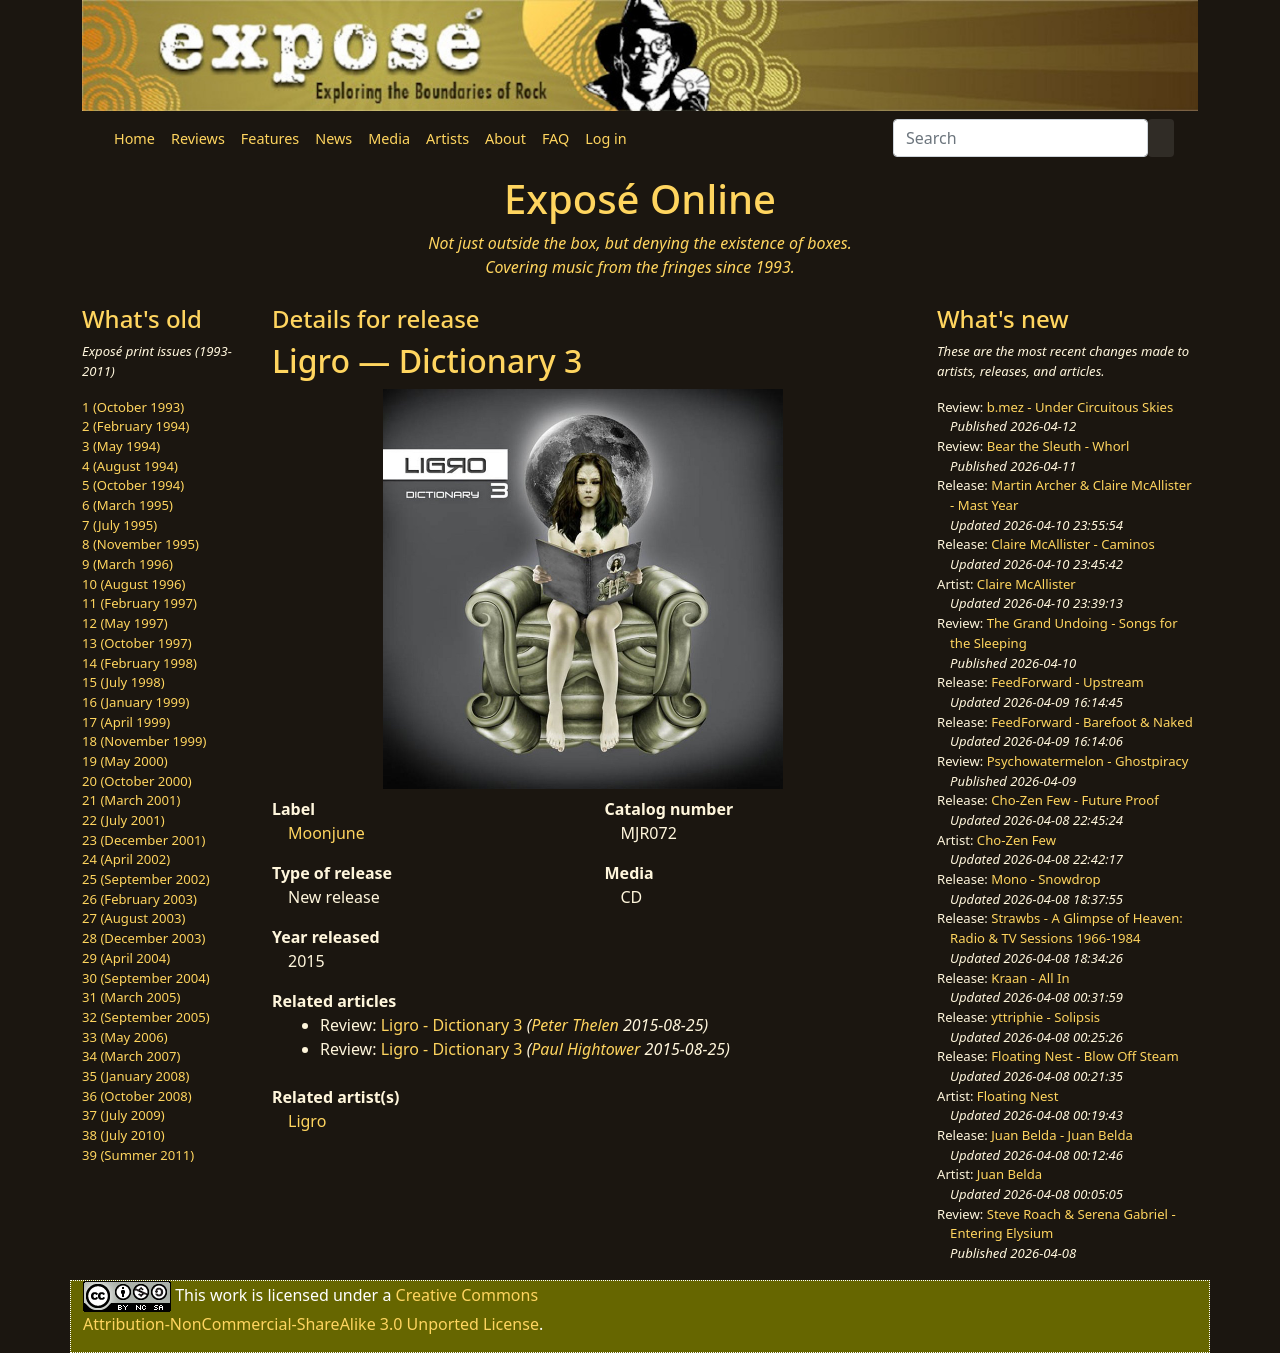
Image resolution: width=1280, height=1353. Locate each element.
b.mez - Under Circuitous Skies (1080, 407)
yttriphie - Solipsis (1045, 1017)
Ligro (307, 1121)
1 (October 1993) (133, 407)
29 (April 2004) (126, 958)
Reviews (198, 138)
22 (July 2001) (123, 820)
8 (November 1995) (140, 544)
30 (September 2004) (146, 978)
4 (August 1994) (130, 466)
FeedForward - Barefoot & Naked (1091, 722)
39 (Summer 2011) (138, 1155)
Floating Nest (1018, 1096)
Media (389, 138)
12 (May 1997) (125, 623)
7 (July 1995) (119, 525)
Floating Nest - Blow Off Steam (1084, 1056)
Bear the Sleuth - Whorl (1058, 446)
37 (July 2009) (123, 1115)
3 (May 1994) (121, 446)
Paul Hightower (585, 1049)
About (505, 138)
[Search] (1020, 138)
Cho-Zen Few (1016, 840)
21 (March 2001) (131, 800)
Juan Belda (1009, 1174)
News (333, 138)
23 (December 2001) (143, 840)
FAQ (555, 138)
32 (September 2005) (146, 1017)
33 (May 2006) (125, 1037)
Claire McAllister (1026, 584)
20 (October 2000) (137, 781)
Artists (447, 138)
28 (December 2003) (143, 938)
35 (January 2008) (135, 1076)
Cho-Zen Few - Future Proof (1074, 800)
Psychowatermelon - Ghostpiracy (1088, 761)
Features (270, 138)
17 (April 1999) (126, 722)
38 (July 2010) (123, 1135)
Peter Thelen (575, 1025)
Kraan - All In (1030, 978)
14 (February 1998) (139, 663)
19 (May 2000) (125, 761)
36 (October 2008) (137, 1096)
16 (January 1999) (135, 702)
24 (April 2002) (126, 859)
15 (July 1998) (123, 682)
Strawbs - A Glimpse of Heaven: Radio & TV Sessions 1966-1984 (1066, 928)
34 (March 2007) (131, 1056)
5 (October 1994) (133, 485)
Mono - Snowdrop (1045, 879)
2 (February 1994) (135, 426)
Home (134, 138)
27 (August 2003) (133, 918)
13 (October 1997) (137, 643)
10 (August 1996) (133, 584)
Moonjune (326, 833)
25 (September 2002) (146, 879)
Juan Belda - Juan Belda (1062, 1135)
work (228, 1295)
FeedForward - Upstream (1067, 682)
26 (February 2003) (139, 899)
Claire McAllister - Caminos (1073, 544)
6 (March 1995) (127, 505)
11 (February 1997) (139, 603)
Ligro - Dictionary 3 (452, 1025)
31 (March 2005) (131, 997)
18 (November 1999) (144, 741)
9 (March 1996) (127, 564)
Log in (605, 138)
